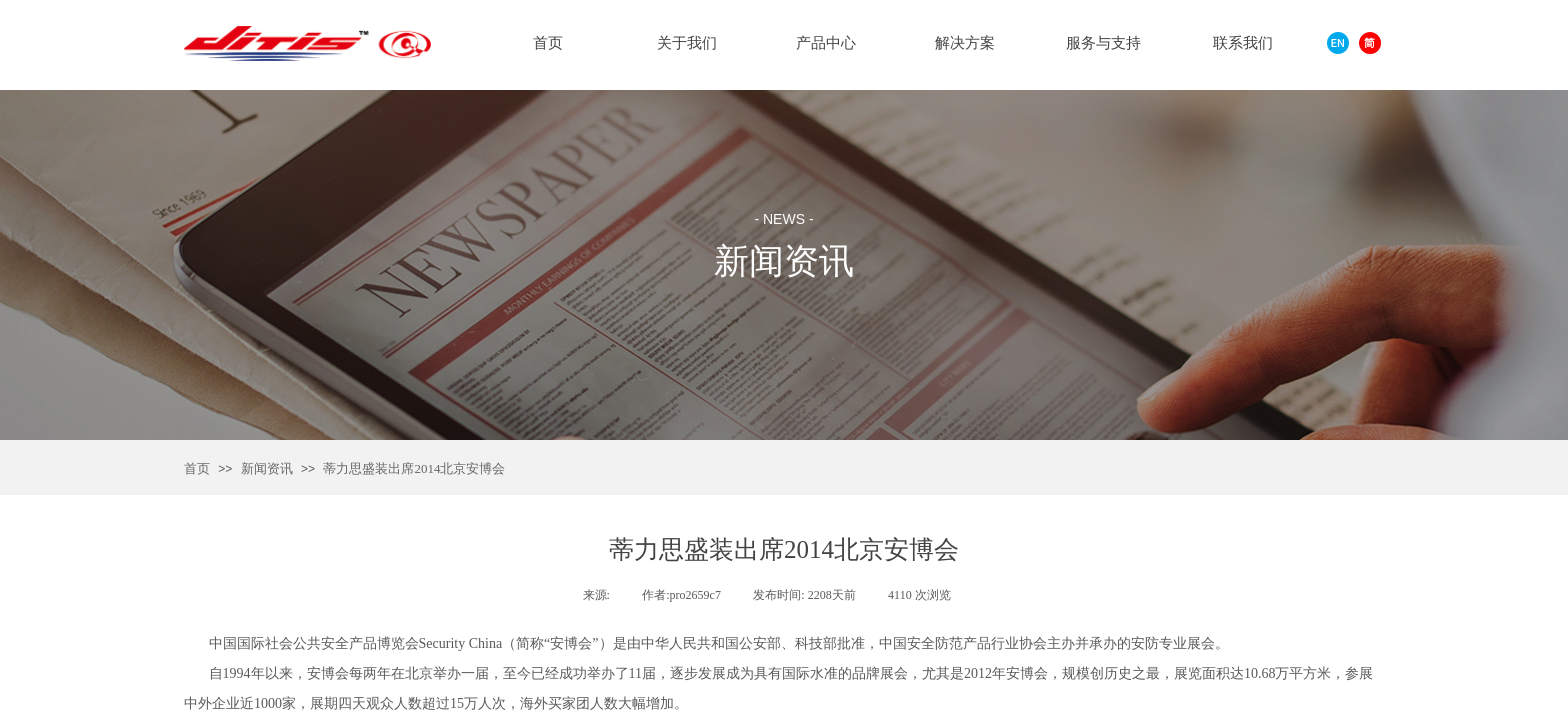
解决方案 (965, 43)
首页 (197, 468)
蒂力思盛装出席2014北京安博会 (414, 468)
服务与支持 (1103, 43)
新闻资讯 (267, 468)
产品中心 (826, 43)
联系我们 (1243, 43)
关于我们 (687, 43)
